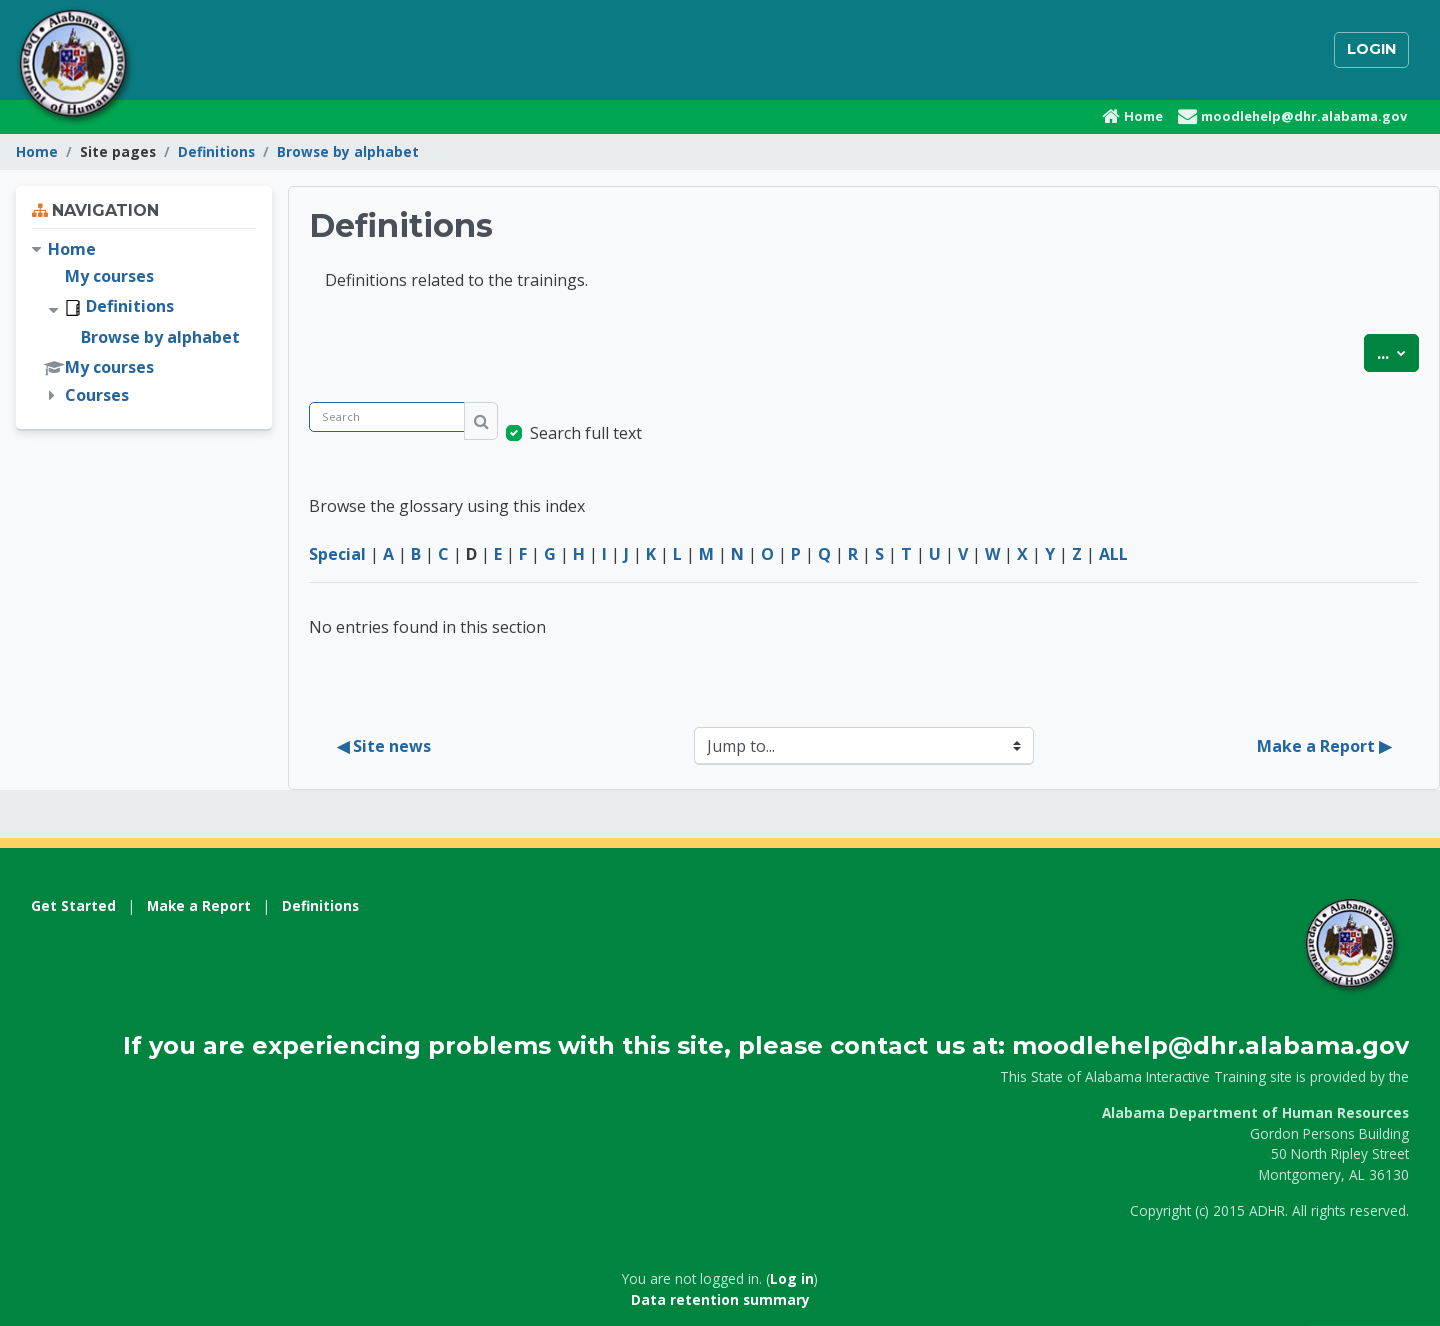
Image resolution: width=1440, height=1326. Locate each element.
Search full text (586, 433)
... (1398, 352)
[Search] (387, 417)
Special (337, 554)
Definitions (216, 151)
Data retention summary (720, 1299)
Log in (792, 1278)
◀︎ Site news (384, 746)
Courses (97, 395)
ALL (1113, 554)
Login (1371, 49)
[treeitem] (144, 322)
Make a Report (199, 905)
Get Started (73, 905)
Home (37, 151)
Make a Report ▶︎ (1324, 746)
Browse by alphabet (348, 151)
